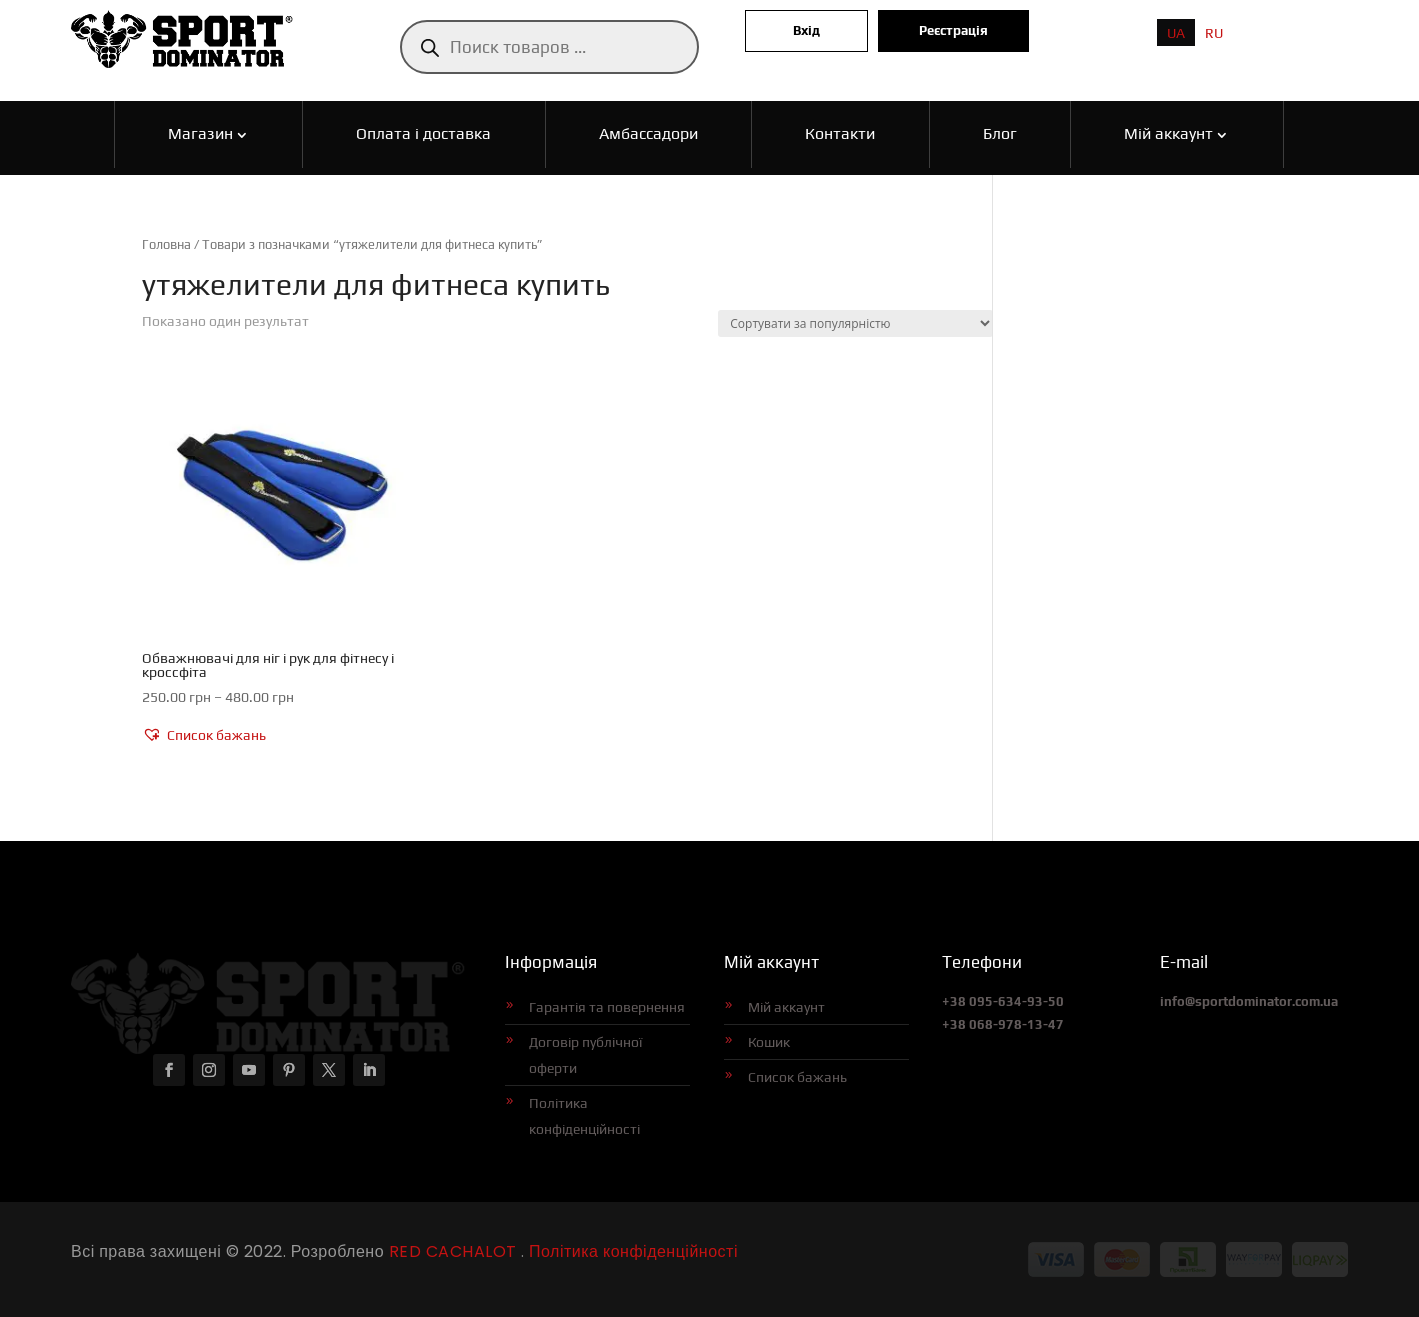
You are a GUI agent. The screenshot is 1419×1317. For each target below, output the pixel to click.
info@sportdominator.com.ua (1249, 1001)
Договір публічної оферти (585, 1055)
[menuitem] (1176, 32)
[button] (204, 736)
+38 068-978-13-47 (1003, 1024)
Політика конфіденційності (584, 1116)
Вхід (806, 30)
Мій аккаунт (786, 1007)
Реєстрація (953, 30)
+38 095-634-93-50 (1003, 1001)
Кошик (769, 1042)
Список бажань (797, 1077)
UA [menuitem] (1176, 33)
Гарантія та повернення (607, 1007)
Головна (166, 244)
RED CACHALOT (450, 1251)
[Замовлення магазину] (855, 323)
